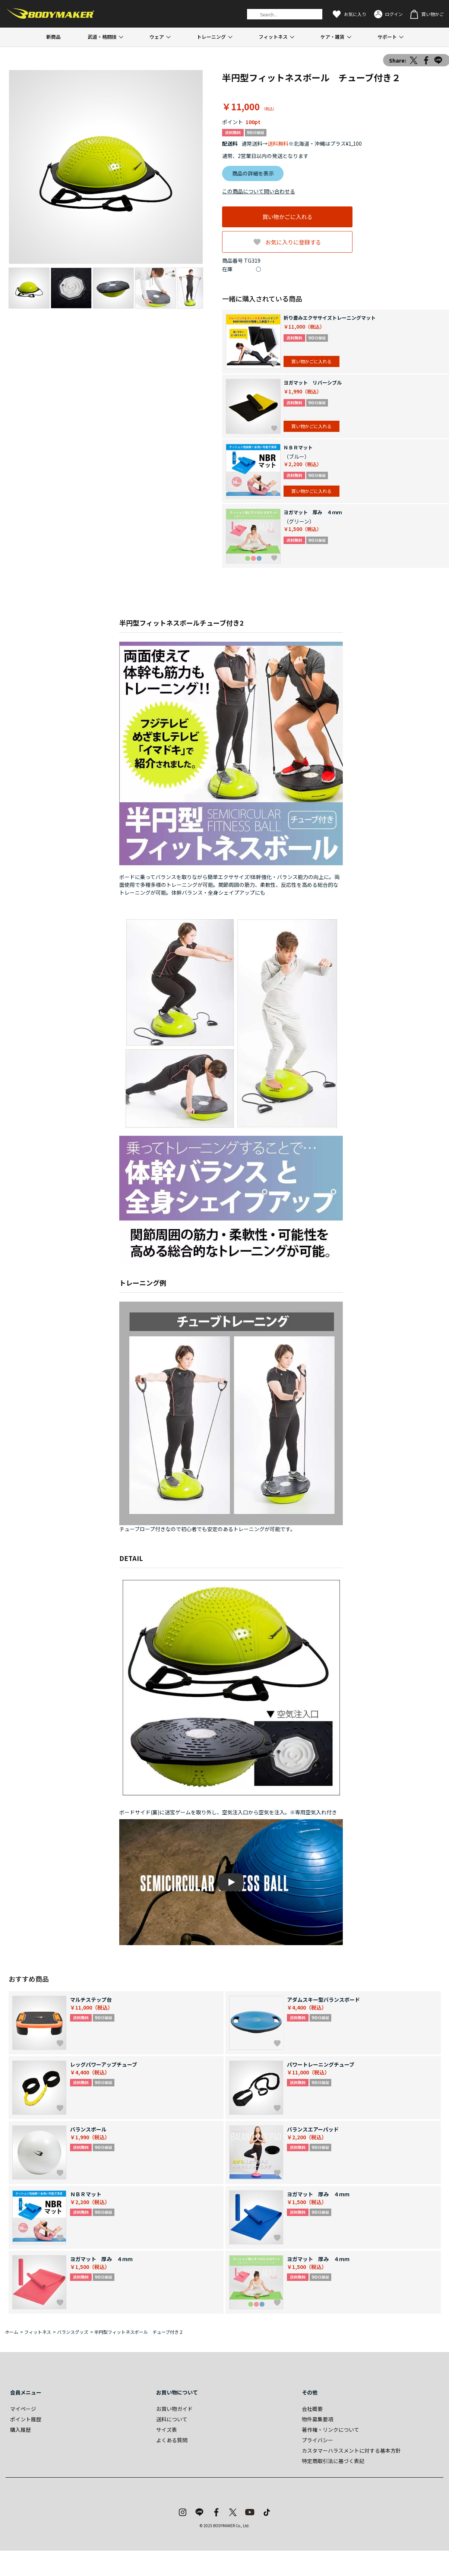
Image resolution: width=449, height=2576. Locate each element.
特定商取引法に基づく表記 (333, 2461)
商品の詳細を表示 (253, 173)
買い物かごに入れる (287, 217)
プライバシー (317, 2440)
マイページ (23, 2408)
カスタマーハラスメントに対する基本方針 (351, 2450)
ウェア (156, 36)
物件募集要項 (317, 2419)
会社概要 (312, 2408)
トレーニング (211, 36)
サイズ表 (166, 2429)
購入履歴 (20, 2429)
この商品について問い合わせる (258, 191)
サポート (387, 36)
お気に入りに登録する (293, 242)
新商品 (53, 36)
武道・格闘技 (102, 36)
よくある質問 (171, 2440)
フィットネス (273, 36)
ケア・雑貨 (332, 36)
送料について (171, 2419)
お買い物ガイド (174, 2408)
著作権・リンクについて (330, 2429)
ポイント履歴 (25, 2419)
